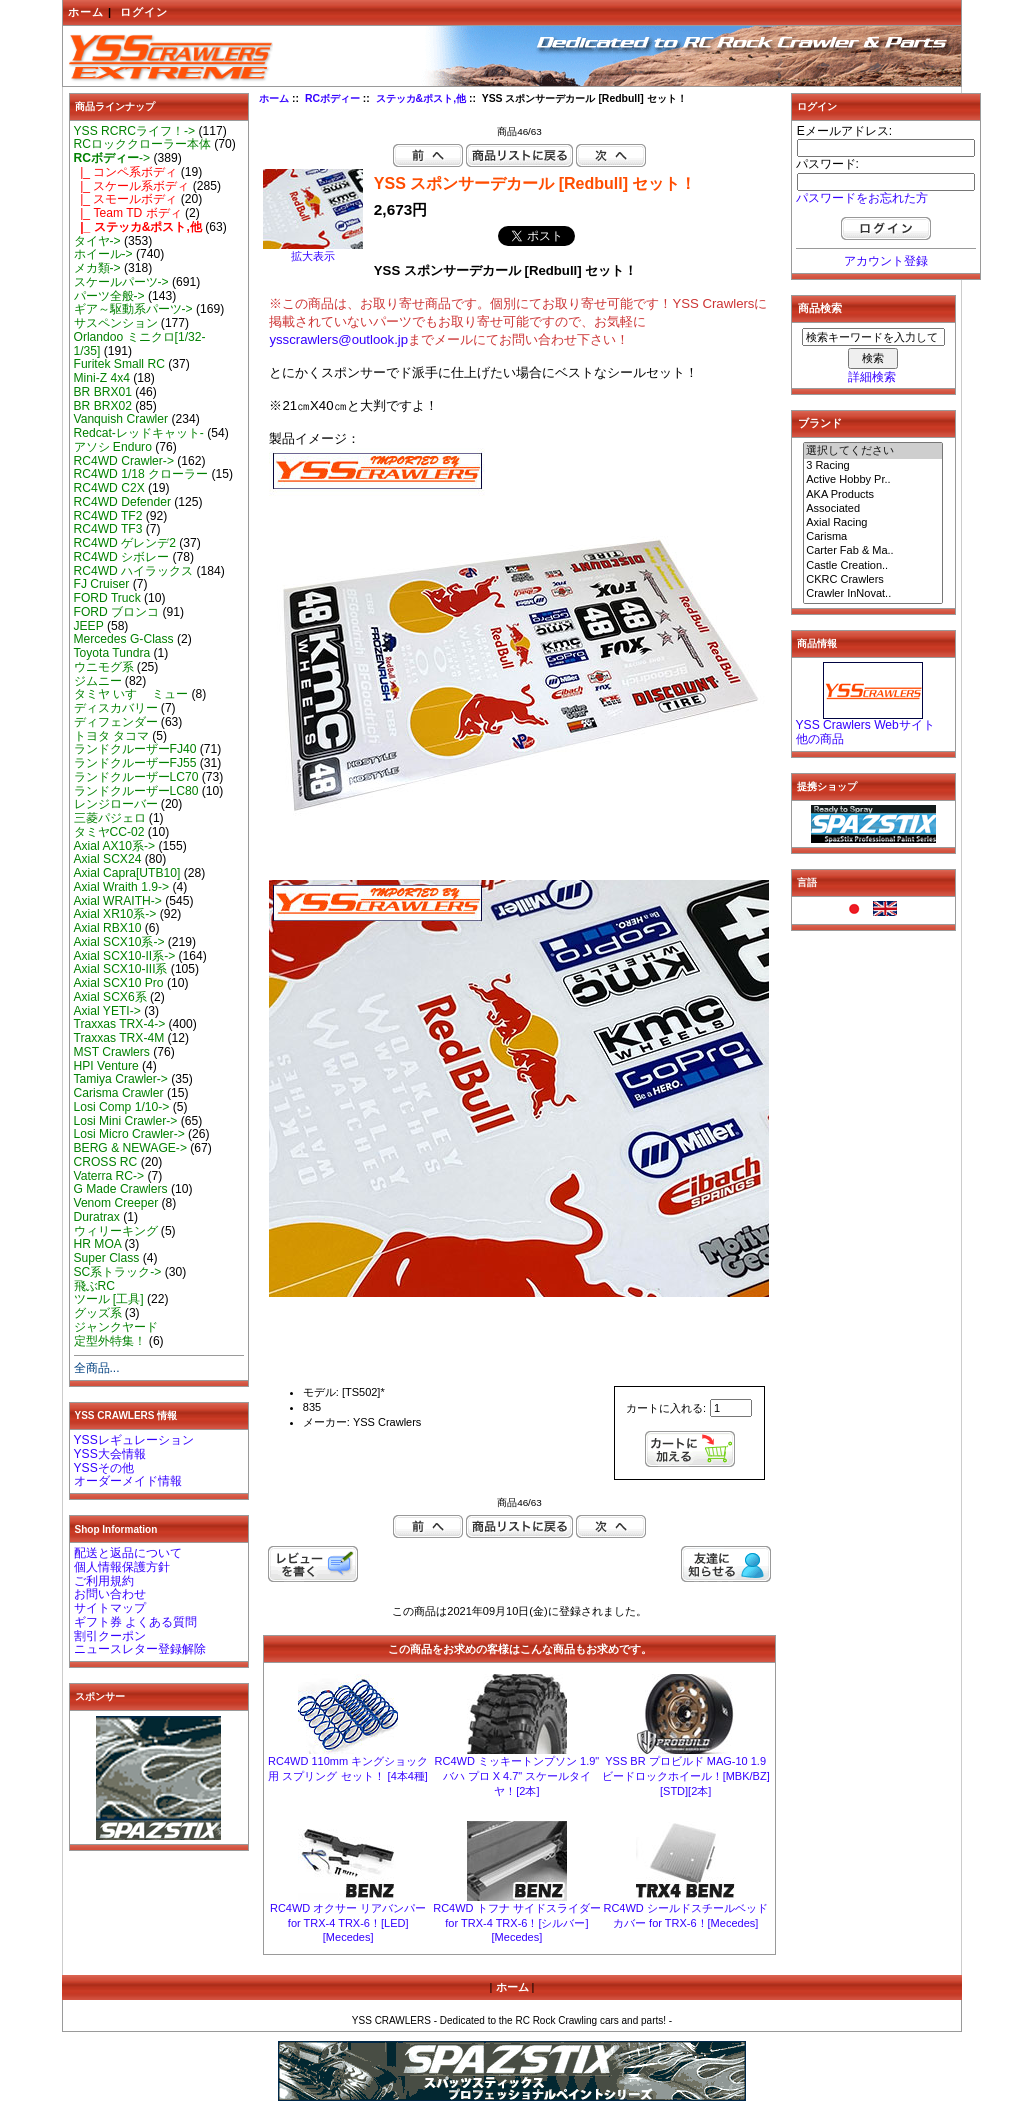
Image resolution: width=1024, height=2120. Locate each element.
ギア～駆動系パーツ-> (133, 309)
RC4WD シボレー (122, 557)
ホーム (86, 12)
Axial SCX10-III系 (121, 969)
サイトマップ (110, 1608)
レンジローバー (116, 804)
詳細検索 (872, 377)
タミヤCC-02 (109, 832)
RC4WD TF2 (108, 516)
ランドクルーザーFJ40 (135, 749)
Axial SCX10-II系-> (125, 956)
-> (112, 158)
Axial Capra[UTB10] (127, 873)
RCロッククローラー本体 (142, 144)
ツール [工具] (109, 1299)
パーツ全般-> (109, 296)
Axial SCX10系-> (119, 942)
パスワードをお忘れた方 (862, 198)
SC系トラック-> (118, 1272)
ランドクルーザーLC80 (136, 791)
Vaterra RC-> (109, 1176)
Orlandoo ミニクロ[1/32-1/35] (140, 344)
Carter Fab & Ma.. (873, 551)
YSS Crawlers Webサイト (865, 725)
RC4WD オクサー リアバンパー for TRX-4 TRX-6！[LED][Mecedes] (348, 1922)
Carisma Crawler (119, 1093)
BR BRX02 (103, 406)
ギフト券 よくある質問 (135, 1622)
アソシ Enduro (113, 447)
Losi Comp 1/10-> (122, 1107)
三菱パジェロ (110, 818)
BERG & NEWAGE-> (130, 1148)
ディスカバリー (116, 708)
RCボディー (332, 98)
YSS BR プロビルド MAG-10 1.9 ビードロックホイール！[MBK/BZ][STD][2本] (686, 1776)
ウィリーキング (116, 1231)
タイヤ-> (97, 241)
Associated (873, 509)
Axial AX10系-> (115, 846)
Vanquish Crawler (121, 419)
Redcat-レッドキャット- (139, 433)
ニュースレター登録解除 (140, 1649)
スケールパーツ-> (121, 282)
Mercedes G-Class (124, 639)
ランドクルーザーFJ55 (135, 763)
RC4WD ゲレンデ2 (125, 543)
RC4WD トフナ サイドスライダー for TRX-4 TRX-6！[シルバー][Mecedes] (516, 1922)
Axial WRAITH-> (118, 901)
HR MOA (98, 1244)
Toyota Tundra (112, 653)
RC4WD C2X (109, 488)
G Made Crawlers (121, 1189)
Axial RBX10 (108, 928)
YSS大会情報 (110, 1454)
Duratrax (97, 1217)
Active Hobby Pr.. (873, 480)
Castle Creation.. (873, 566)
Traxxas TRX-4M (119, 1038)
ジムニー (98, 681)
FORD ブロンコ (117, 612)
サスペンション (116, 323)
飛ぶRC (94, 1286)
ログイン (144, 12)
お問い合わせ (110, 1594)
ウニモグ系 (104, 667)
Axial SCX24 (108, 859)
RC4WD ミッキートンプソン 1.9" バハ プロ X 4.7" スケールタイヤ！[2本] (517, 1776)
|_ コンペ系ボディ (126, 172)
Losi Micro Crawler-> (129, 1134)
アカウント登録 (886, 261)
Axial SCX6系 (110, 997)
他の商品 (820, 739)
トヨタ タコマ (111, 736)
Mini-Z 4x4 (102, 378)
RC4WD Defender (122, 502)
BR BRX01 (103, 392)
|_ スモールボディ (126, 199)
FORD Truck (107, 598)
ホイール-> (103, 254)
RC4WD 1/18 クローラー (141, 474)
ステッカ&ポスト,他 (421, 98)
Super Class (107, 1258)
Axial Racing (873, 523)
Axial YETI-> (107, 1011)
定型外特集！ (110, 1341)
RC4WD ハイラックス (134, 571)
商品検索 (820, 308)
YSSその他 (104, 1468)
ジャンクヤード (116, 1327)
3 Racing (873, 466)
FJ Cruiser (102, 584)
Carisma (873, 537)
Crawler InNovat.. (873, 594)
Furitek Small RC (119, 364)
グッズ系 (98, 1313)
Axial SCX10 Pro (119, 983)
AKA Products (873, 495)
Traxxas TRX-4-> (120, 1024)
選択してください (873, 451)
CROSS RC (106, 1162)
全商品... (97, 1368)
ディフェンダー (116, 722)
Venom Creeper (116, 1203)
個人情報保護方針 (122, 1567)
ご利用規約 (104, 1581)
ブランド (820, 423)
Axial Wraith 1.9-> (122, 887)
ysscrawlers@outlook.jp (338, 339)
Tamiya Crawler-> (121, 1079)
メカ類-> (97, 268)
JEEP (89, 626)
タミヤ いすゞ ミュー (131, 694)
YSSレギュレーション (134, 1440)
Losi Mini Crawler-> (126, 1121)
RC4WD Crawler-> (124, 461)
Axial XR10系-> (115, 914)
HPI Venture (106, 1066)
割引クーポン (110, 1636)
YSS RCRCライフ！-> (135, 131)
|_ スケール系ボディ (132, 186)
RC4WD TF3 (108, 529)
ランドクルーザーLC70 (136, 777)
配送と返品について (128, 1553)
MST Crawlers (112, 1052)
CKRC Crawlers (873, 580)
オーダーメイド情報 (128, 1481)
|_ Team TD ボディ (128, 213)
